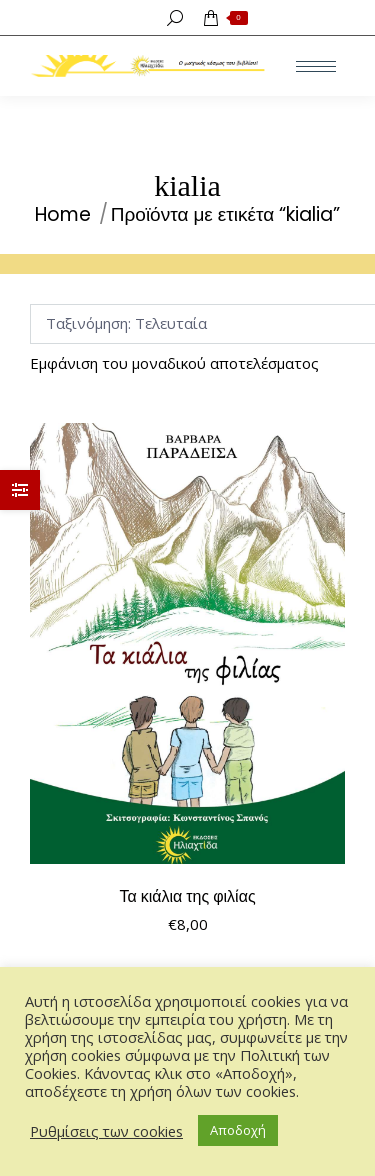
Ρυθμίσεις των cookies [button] (106, 1131)
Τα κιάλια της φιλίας (187, 896)
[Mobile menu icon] (316, 66)
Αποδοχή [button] (238, 1130)
